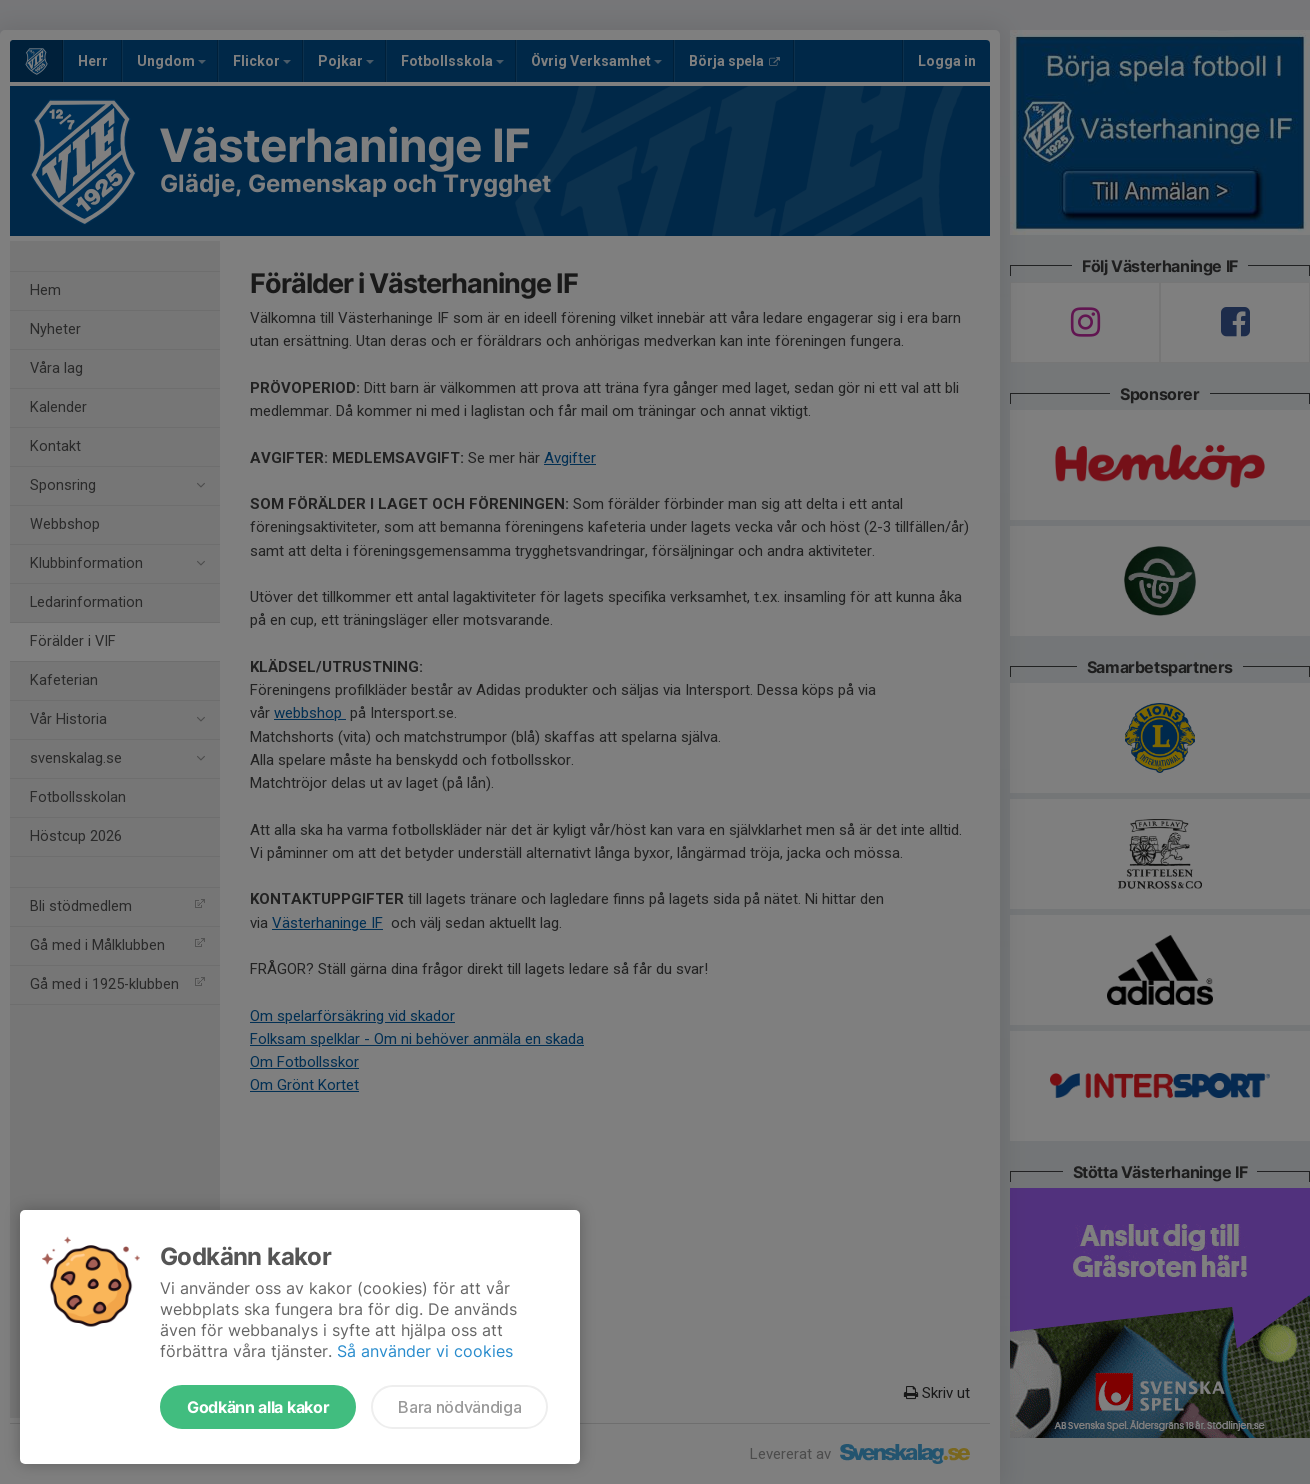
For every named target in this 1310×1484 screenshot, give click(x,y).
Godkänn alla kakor (258, 1407)
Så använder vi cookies (425, 1351)
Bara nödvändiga (459, 1407)
